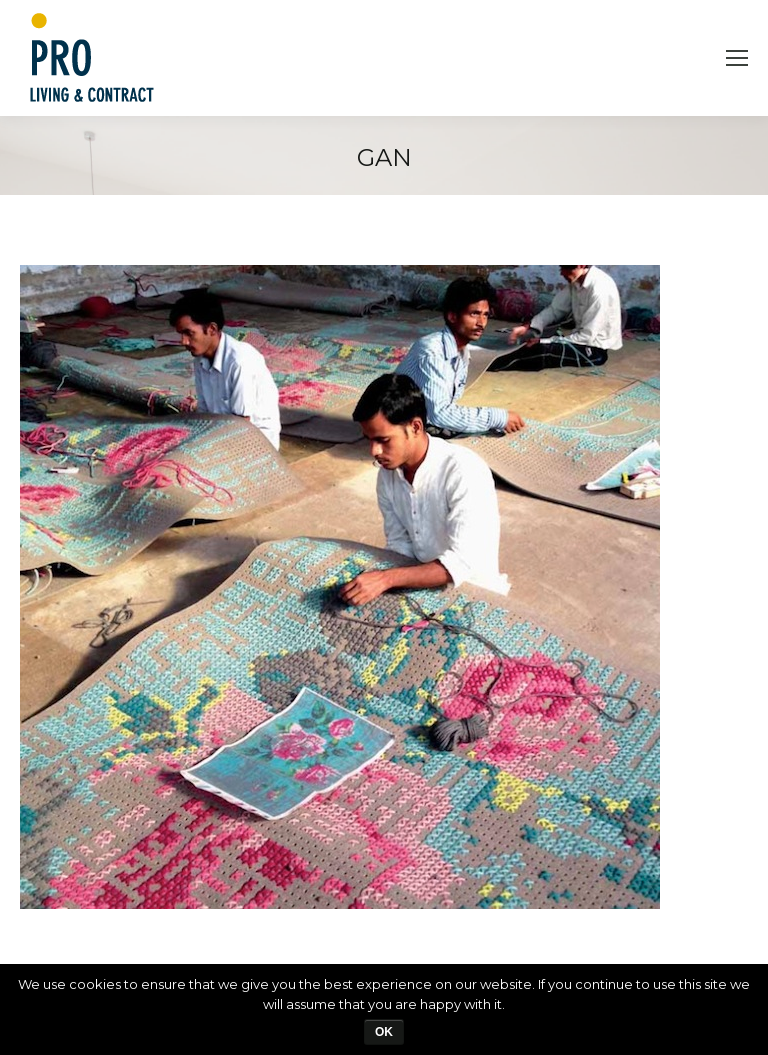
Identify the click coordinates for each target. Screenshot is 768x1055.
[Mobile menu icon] (737, 58)
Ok (384, 1032)
